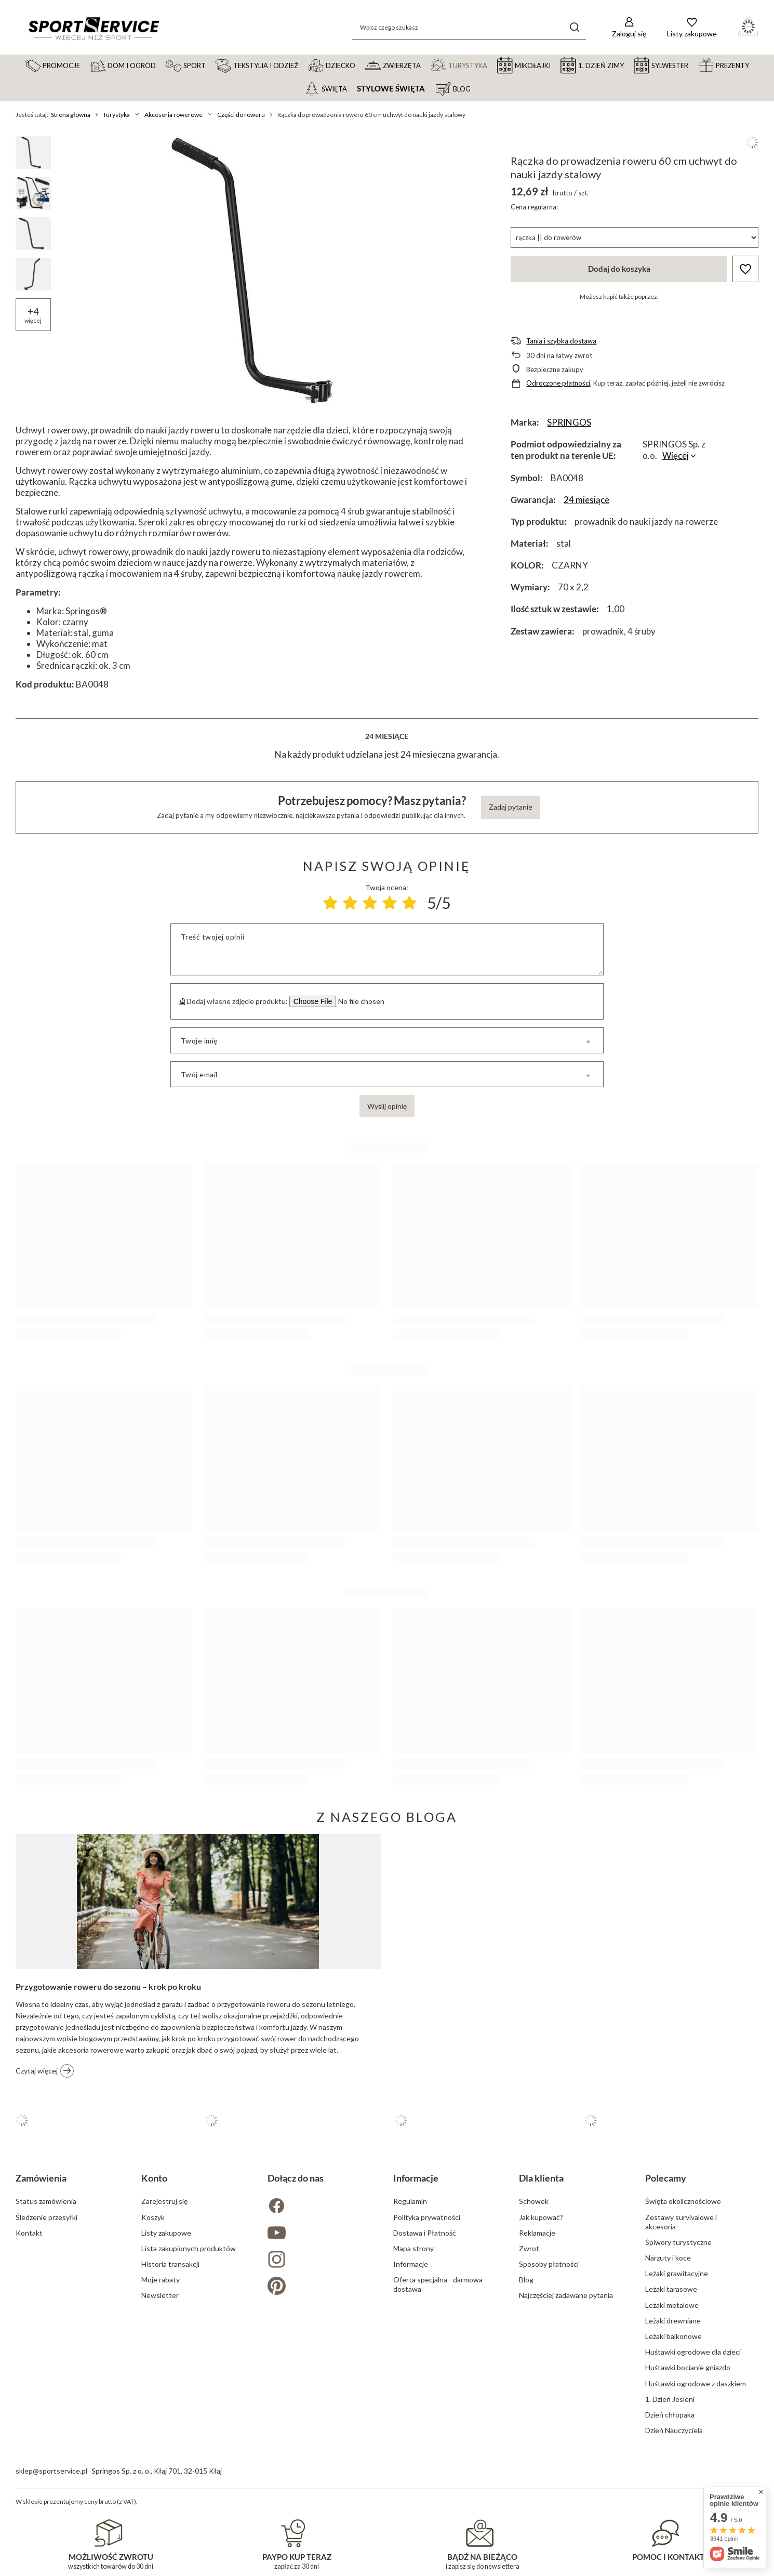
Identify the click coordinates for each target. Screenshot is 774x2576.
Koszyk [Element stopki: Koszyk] (153, 2217)
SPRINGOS (569, 422)
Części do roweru (241, 114)
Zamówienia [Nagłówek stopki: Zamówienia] (41, 2178)
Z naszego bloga (386, 1817)
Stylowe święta (391, 88)
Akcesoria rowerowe (173, 114)
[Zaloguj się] (629, 27)
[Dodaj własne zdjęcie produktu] (360, 1001)
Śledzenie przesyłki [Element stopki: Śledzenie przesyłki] (46, 2217)
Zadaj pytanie (510, 806)
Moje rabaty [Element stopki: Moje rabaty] (160, 2279)
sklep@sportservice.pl (51, 2470)
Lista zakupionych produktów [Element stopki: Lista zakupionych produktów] (188, 2248)
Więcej (675, 455)
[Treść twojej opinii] (387, 949)
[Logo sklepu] (93, 28)
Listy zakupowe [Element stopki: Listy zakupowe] (166, 2232)
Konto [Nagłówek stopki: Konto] (154, 2178)
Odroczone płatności (558, 383)
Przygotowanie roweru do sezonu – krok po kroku (108, 1986)
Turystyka (116, 114)
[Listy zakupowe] (692, 27)
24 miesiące (586, 499)
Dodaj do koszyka (619, 268)
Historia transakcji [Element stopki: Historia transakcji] (170, 2264)
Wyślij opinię (387, 1106)
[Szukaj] (574, 27)
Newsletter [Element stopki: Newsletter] (160, 2295)
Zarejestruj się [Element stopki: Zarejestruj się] (164, 2201)
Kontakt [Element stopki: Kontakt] (29, 2232)
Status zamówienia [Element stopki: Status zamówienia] (46, 2201)
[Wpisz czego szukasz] (469, 27)
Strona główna (70, 114)
